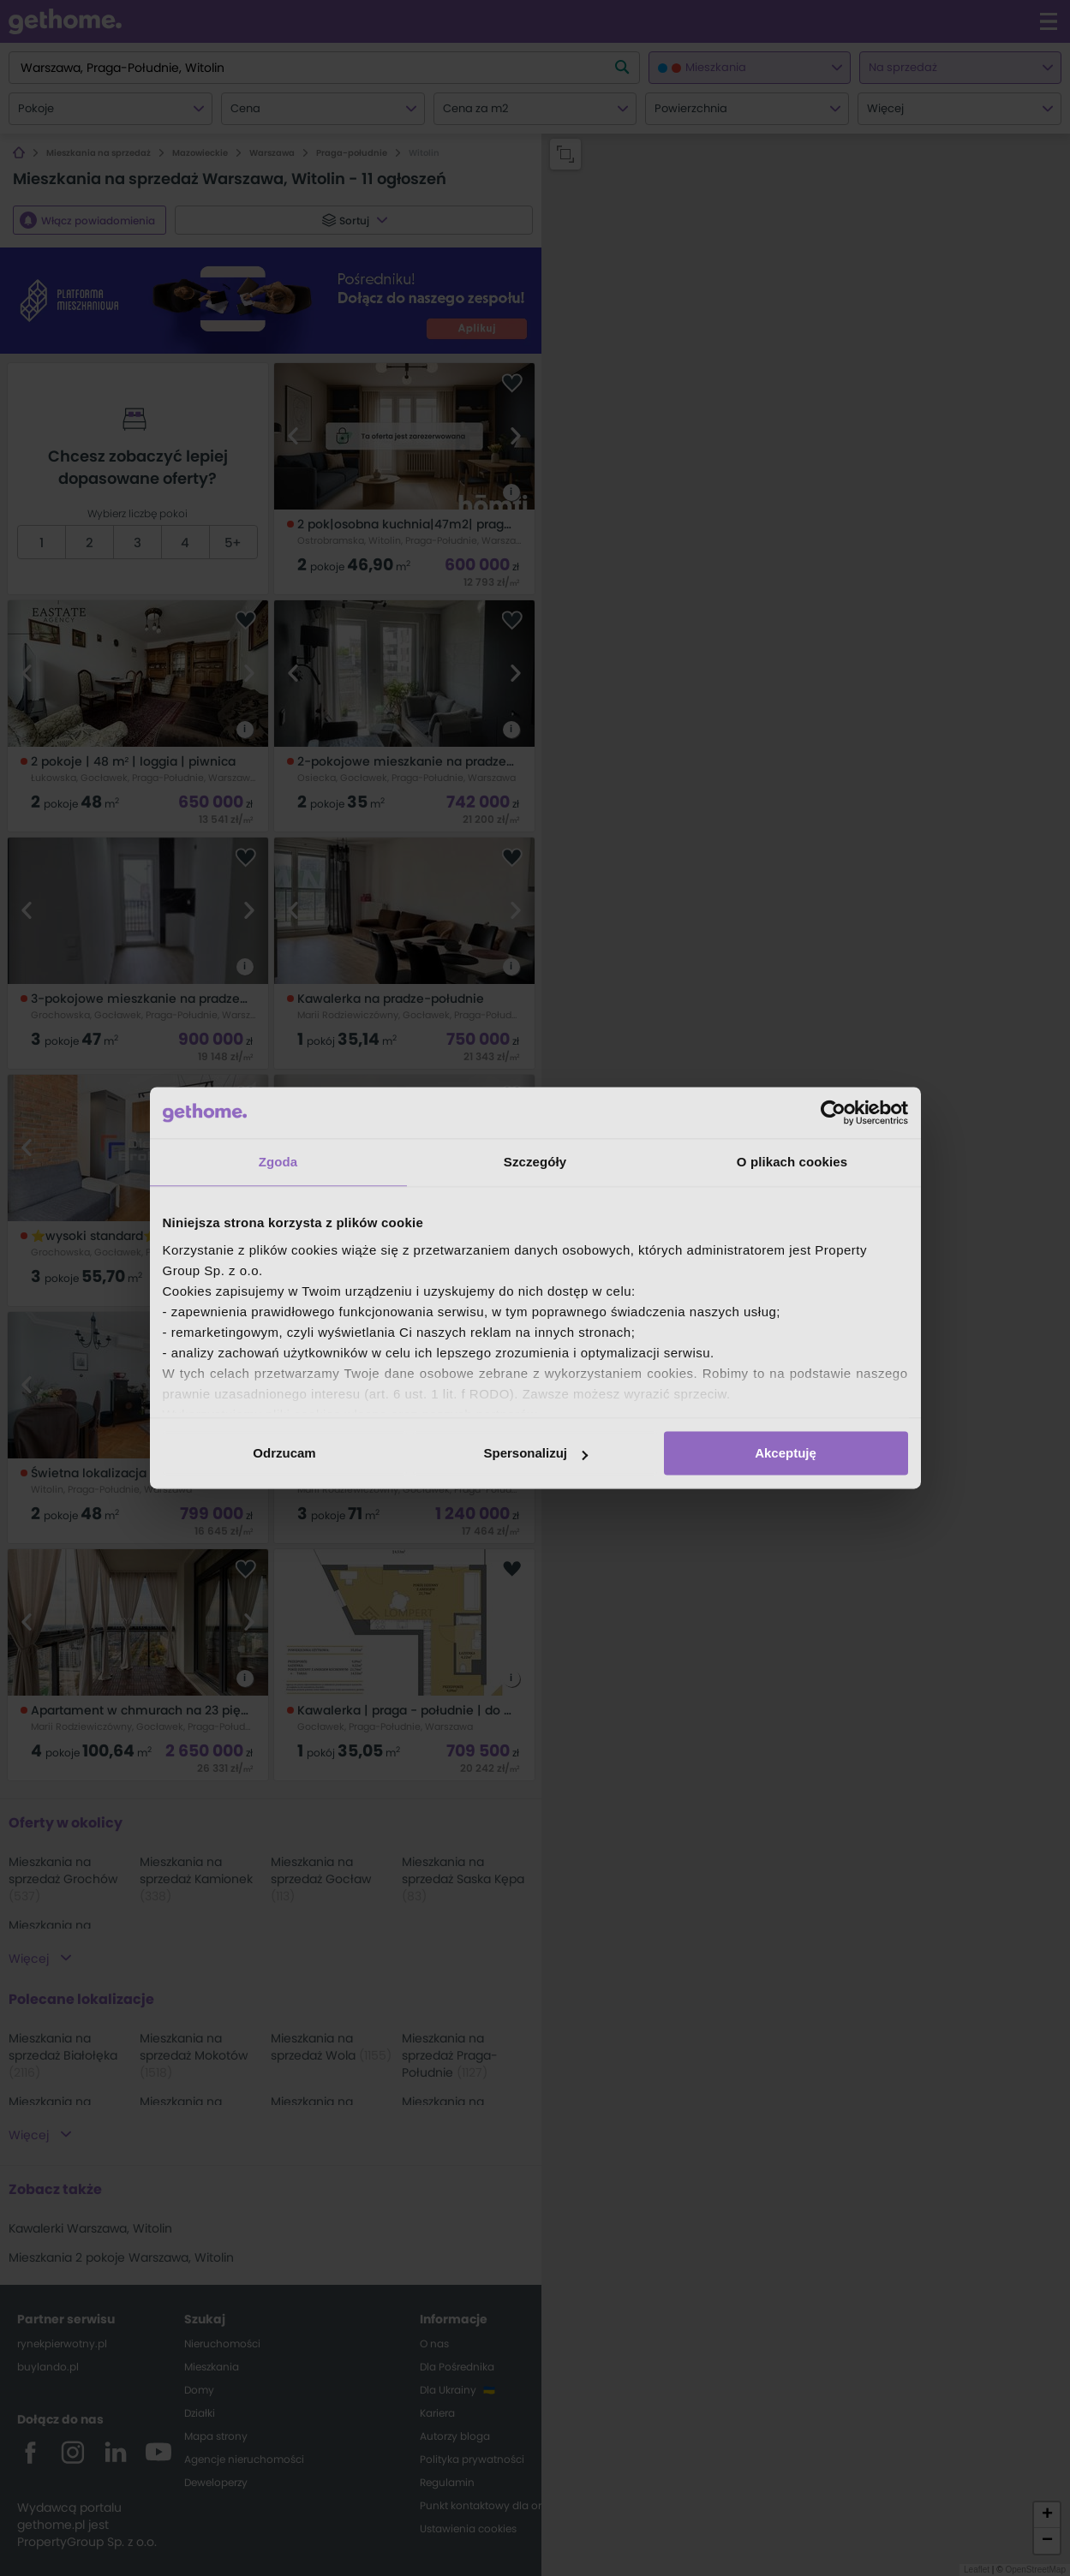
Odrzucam (284, 1453)
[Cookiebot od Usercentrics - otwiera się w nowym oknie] (833, 1112)
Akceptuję (785, 1453)
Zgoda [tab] (278, 1161)
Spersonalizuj (535, 1453)
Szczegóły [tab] (535, 1161)
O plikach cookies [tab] (792, 1161)
